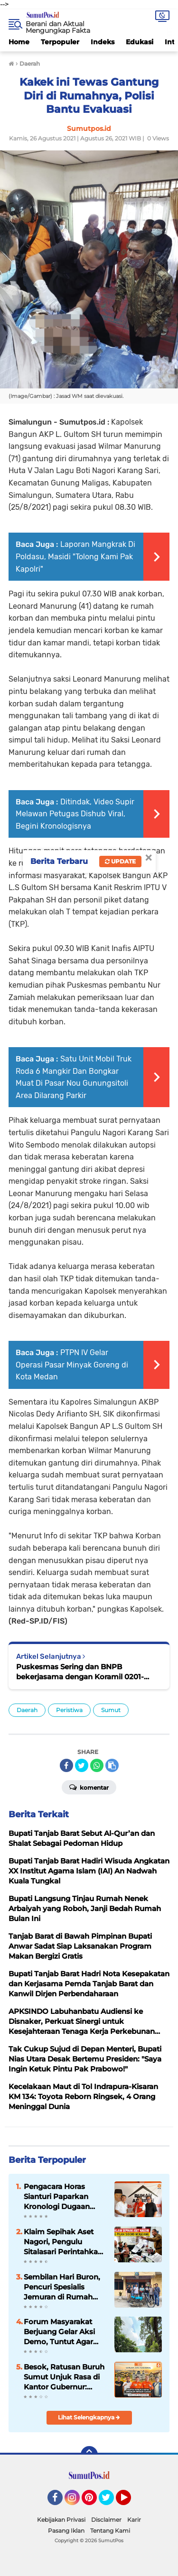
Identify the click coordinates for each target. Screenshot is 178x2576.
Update (120, 861)
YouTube (130, 2502)
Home (19, 42)
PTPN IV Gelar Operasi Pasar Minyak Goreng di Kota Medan (72, 1364)
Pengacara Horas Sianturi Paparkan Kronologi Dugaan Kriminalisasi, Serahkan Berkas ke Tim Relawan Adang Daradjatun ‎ (60, 2196)
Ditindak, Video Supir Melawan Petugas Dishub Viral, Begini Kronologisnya (75, 814)
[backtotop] (89, 2454)
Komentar (89, 1786)
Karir (134, 2519)
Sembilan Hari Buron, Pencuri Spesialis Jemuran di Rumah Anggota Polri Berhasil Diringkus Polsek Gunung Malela (64, 2287)
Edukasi (139, 42)
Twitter (110, 2502)
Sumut (111, 1710)
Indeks (102, 42)
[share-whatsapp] (96, 1765)
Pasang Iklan (66, 2530)
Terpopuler (60, 42)
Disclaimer (106, 2519)
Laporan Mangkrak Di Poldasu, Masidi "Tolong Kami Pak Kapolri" (75, 556)
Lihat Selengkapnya (89, 2417)
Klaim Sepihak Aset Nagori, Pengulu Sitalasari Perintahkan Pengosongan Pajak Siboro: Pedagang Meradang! (63, 2242)
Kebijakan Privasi (61, 2519)
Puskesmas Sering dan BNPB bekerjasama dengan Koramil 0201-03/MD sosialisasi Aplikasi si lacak (80, 1672)
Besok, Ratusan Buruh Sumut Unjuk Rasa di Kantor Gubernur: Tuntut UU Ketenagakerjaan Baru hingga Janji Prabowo (64, 2377)
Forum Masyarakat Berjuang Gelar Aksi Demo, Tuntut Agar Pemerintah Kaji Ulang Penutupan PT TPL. (64, 2332)
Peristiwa (69, 1710)
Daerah (27, 1710)
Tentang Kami (110, 2530)
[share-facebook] (66, 1765)
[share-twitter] (81, 1765)
